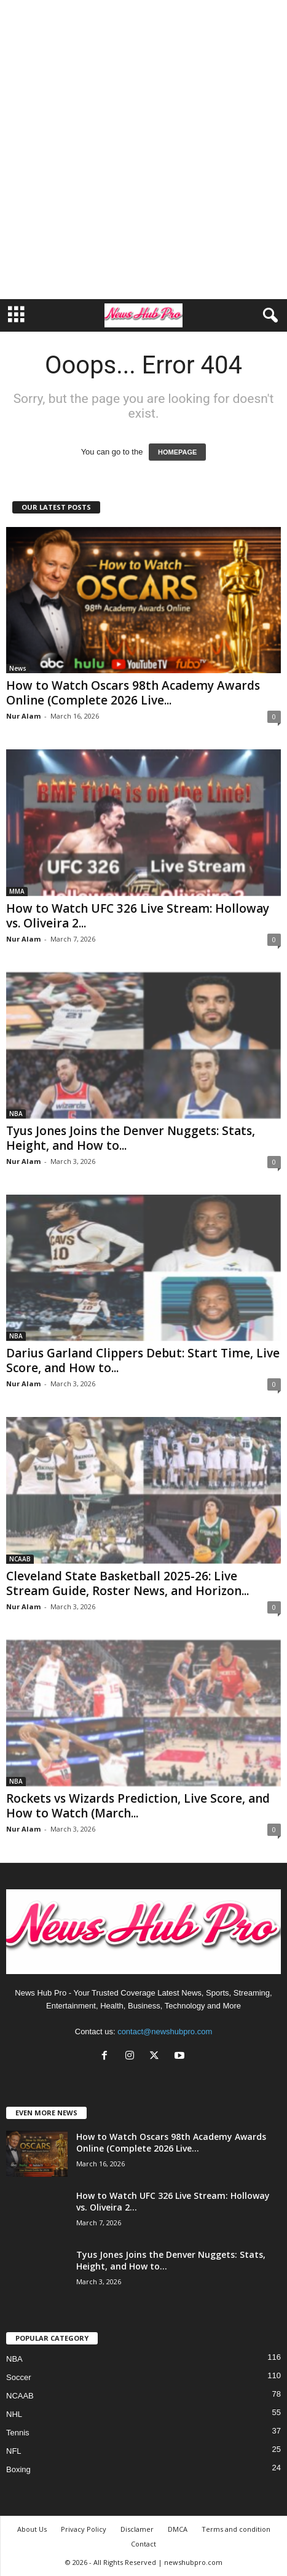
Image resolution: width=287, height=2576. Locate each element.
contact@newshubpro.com (164, 2031)
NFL (14, 2451)
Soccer (18, 2377)
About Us (32, 2529)
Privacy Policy (83, 2529)
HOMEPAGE (177, 452)
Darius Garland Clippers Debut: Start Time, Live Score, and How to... (143, 1360)
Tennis (17, 2432)
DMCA (177, 2529)
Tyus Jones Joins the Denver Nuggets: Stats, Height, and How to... (130, 1138)
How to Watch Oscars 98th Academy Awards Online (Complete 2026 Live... (133, 692)
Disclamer (137, 2529)
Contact (143, 2543)
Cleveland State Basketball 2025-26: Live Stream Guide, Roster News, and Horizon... (127, 1583)
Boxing (18, 2469)
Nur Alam (23, 715)
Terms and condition (236, 2529)
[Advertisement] (143, 149)
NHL (14, 2414)
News (17, 668)
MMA (17, 891)
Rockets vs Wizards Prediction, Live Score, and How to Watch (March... (138, 1805)
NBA (16, 1113)
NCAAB (20, 1559)
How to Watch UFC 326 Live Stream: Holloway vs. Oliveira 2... (137, 915)
